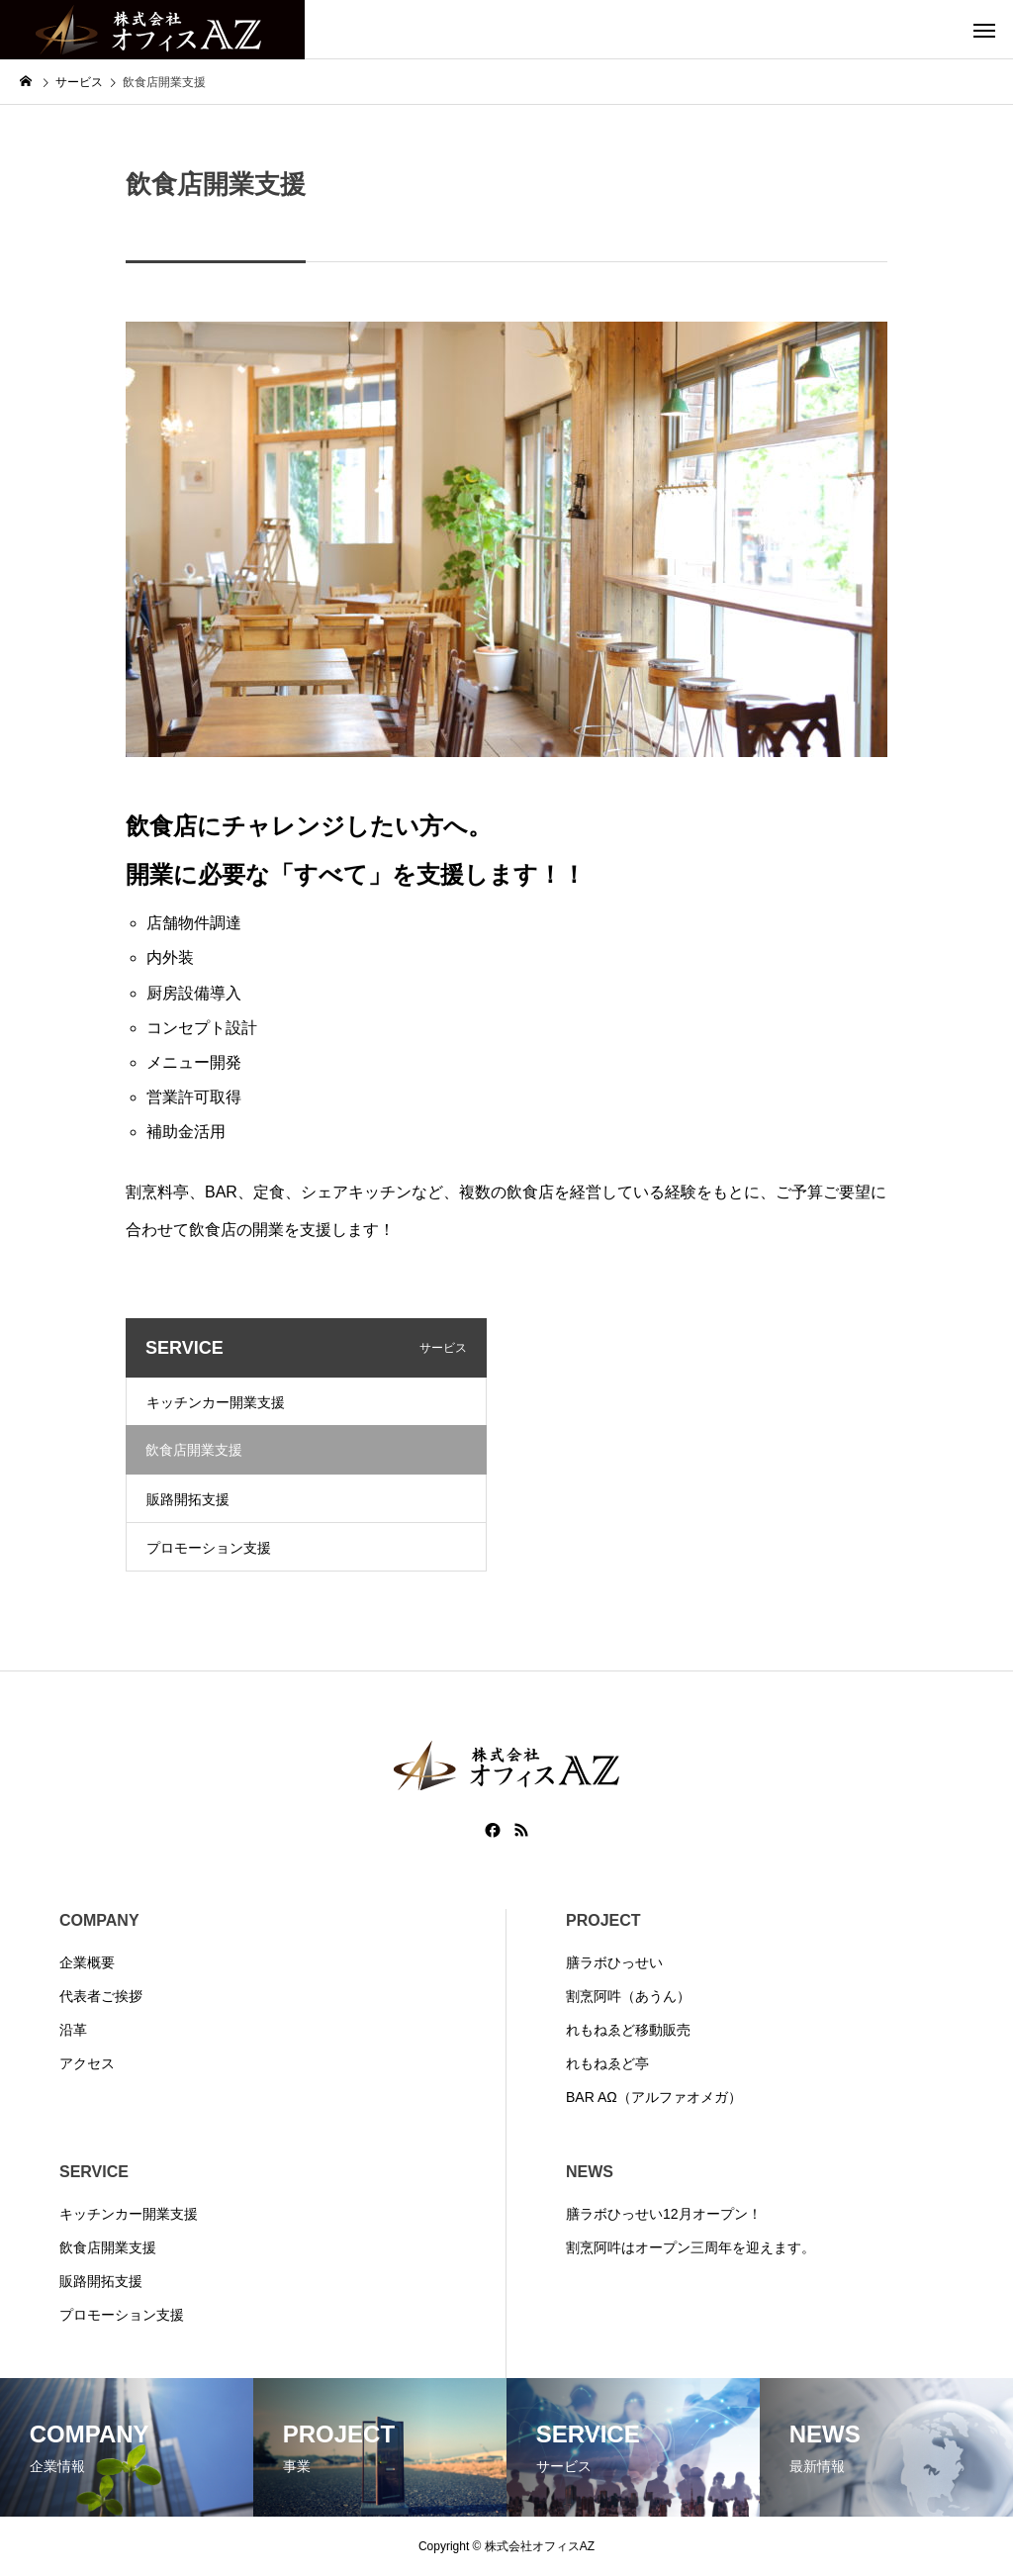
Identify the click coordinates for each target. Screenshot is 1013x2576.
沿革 (73, 2030)
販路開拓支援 (188, 1499)
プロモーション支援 (208, 1548)
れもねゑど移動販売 (628, 2030)
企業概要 (87, 1962)
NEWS (589, 2171)
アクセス (87, 2063)
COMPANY (99, 1920)
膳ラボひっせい (614, 1962)
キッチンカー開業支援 (215, 1402)
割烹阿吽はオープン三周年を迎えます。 (690, 2247)
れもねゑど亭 (607, 2063)
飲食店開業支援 (107, 2247)
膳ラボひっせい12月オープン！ (664, 2214)
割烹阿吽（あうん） (628, 1996)
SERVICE (94, 2171)
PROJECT (603, 1920)
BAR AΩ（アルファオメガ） (654, 2097)
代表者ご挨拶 (100, 1996)
